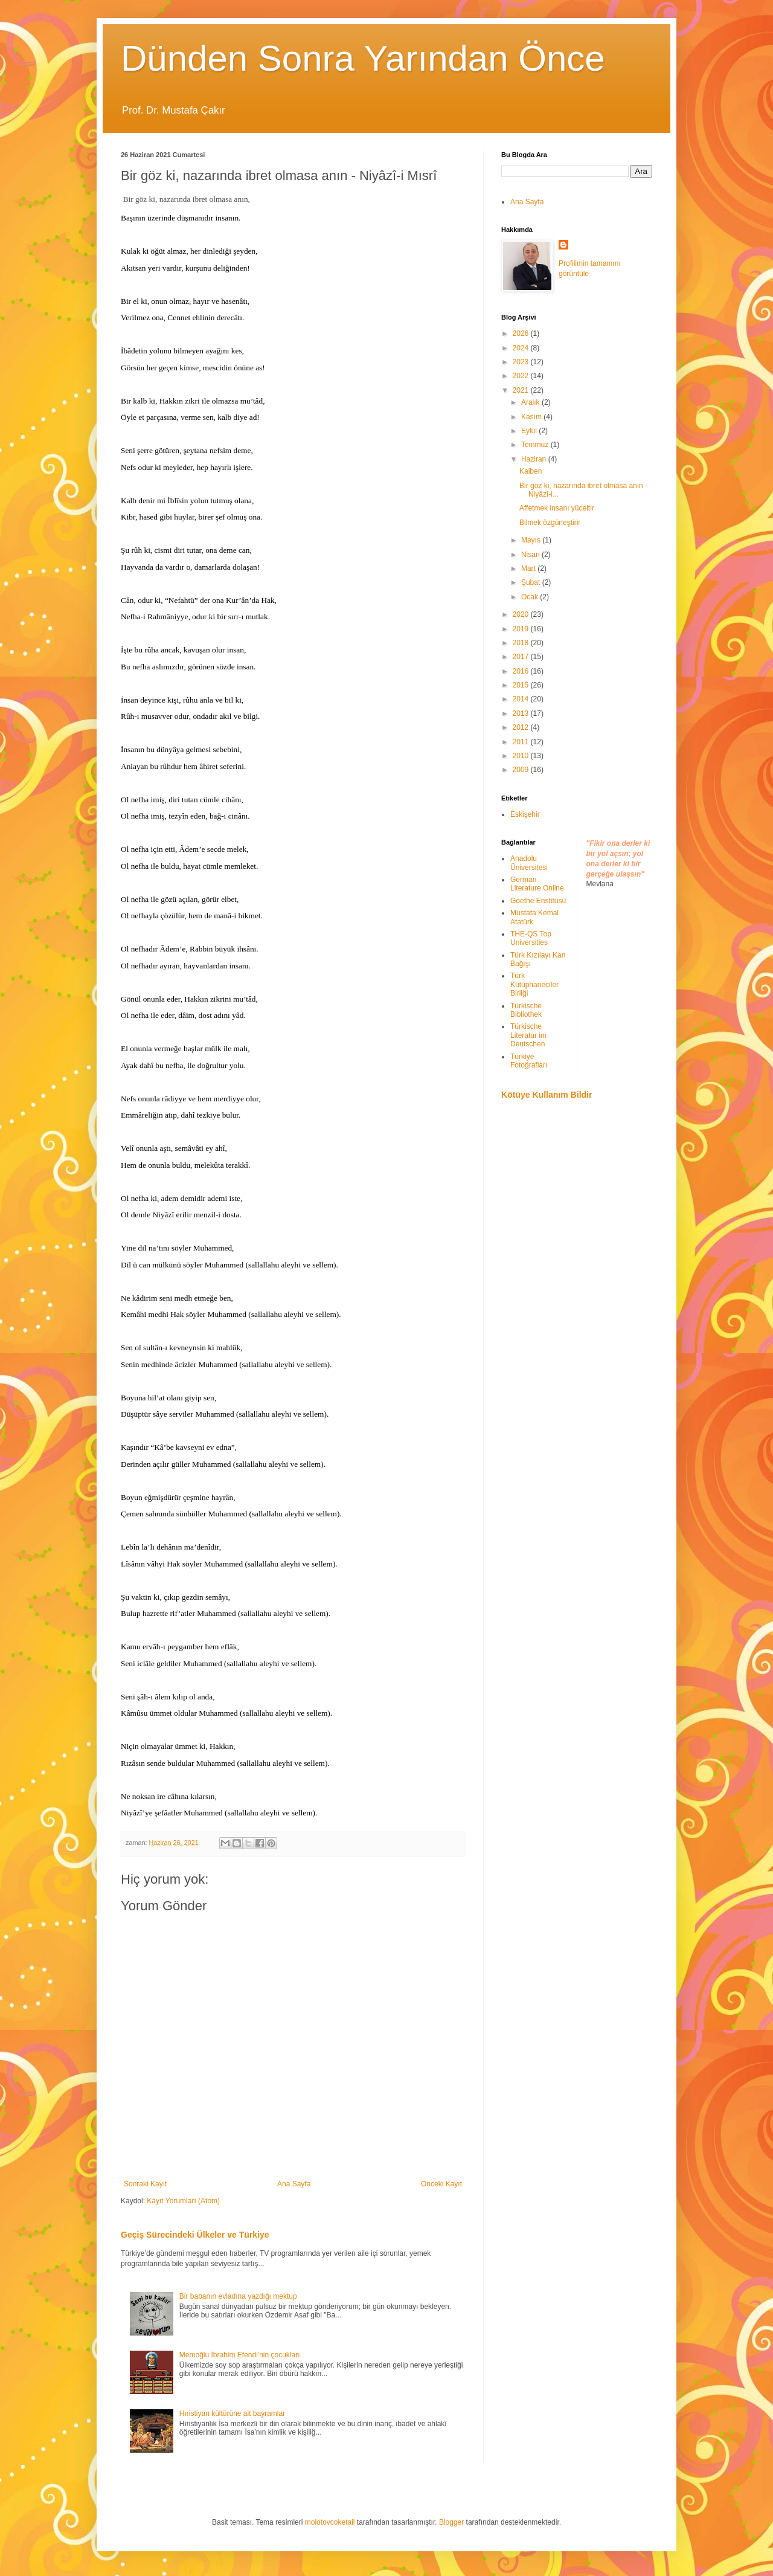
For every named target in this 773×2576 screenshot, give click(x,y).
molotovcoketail (330, 2522)
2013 (522, 713)
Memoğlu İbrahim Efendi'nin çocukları (239, 2355)
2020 (522, 614)
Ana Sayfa (293, 2184)
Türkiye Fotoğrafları (528, 1060)
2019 (522, 629)
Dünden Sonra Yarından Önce (363, 58)
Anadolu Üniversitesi (529, 862)
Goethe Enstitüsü (538, 901)
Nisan (531, 554)
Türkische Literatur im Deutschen (528, 1035)
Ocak (530, 597)
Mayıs (531, 540)
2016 (522, 671)
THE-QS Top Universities (530, 938)
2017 (522, 656)
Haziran (534, 459)
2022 (522, 376)
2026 (522, 333)
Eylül (530, 431)
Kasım (532, 417)
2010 (522, 756)
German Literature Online (537, 883)
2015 (522, 685)
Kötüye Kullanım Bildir (546, 1095)
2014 (522, 699)
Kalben (530, 471)
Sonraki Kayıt (145, 2184)
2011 (522, 742)
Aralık (531, 402)
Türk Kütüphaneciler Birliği (534, 984)
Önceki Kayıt (441, 2184)
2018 (522, 643)
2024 (522, 348)
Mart (529, 568)
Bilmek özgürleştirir (549, 522)
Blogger (451, 2522)
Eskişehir (525, 814)
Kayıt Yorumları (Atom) (183, 2201)
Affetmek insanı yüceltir (556, 508)
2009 (522, 769)
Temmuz (536, 444)
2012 (522, 727)
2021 (522, 390)
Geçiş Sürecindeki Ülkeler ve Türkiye (195, 2235)
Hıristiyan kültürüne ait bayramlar (232, 2413)
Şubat (531, 582)
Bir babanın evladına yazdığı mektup (238, 2296)
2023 (522, 362)
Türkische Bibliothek (526, 1010)
